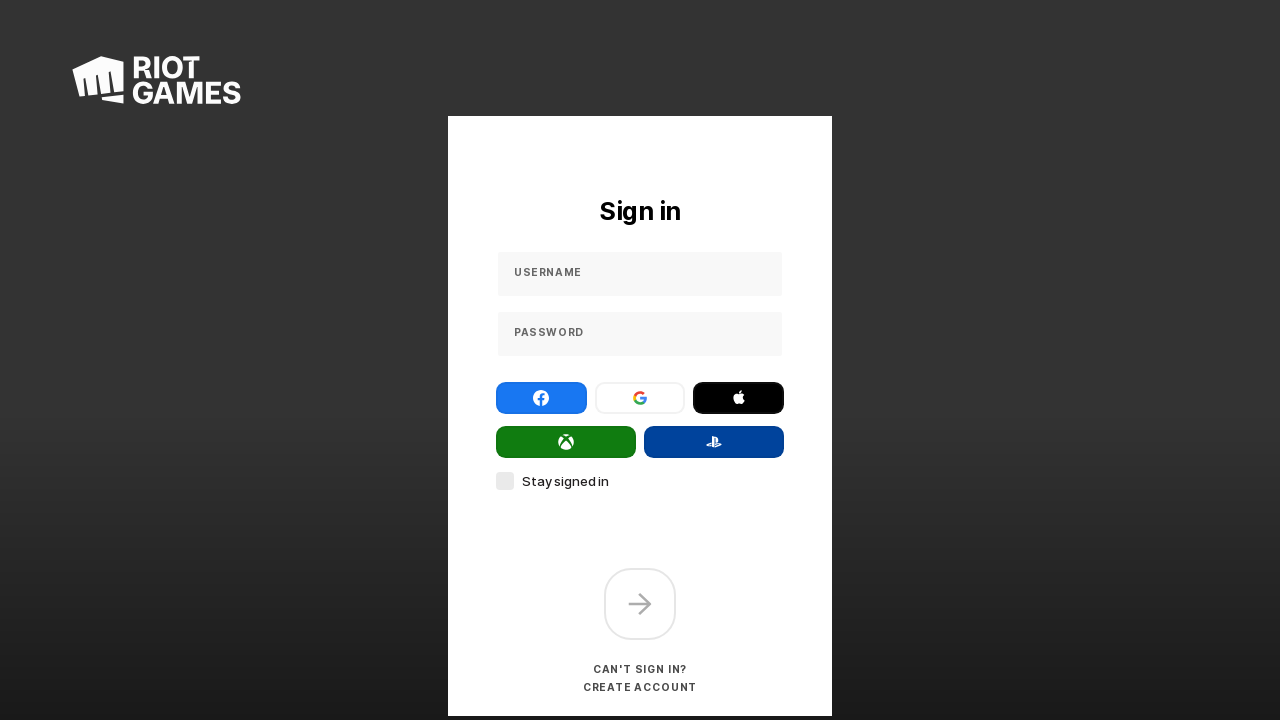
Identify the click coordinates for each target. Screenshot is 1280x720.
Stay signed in (565, 481)
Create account (640, 687)
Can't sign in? (640, 669)
